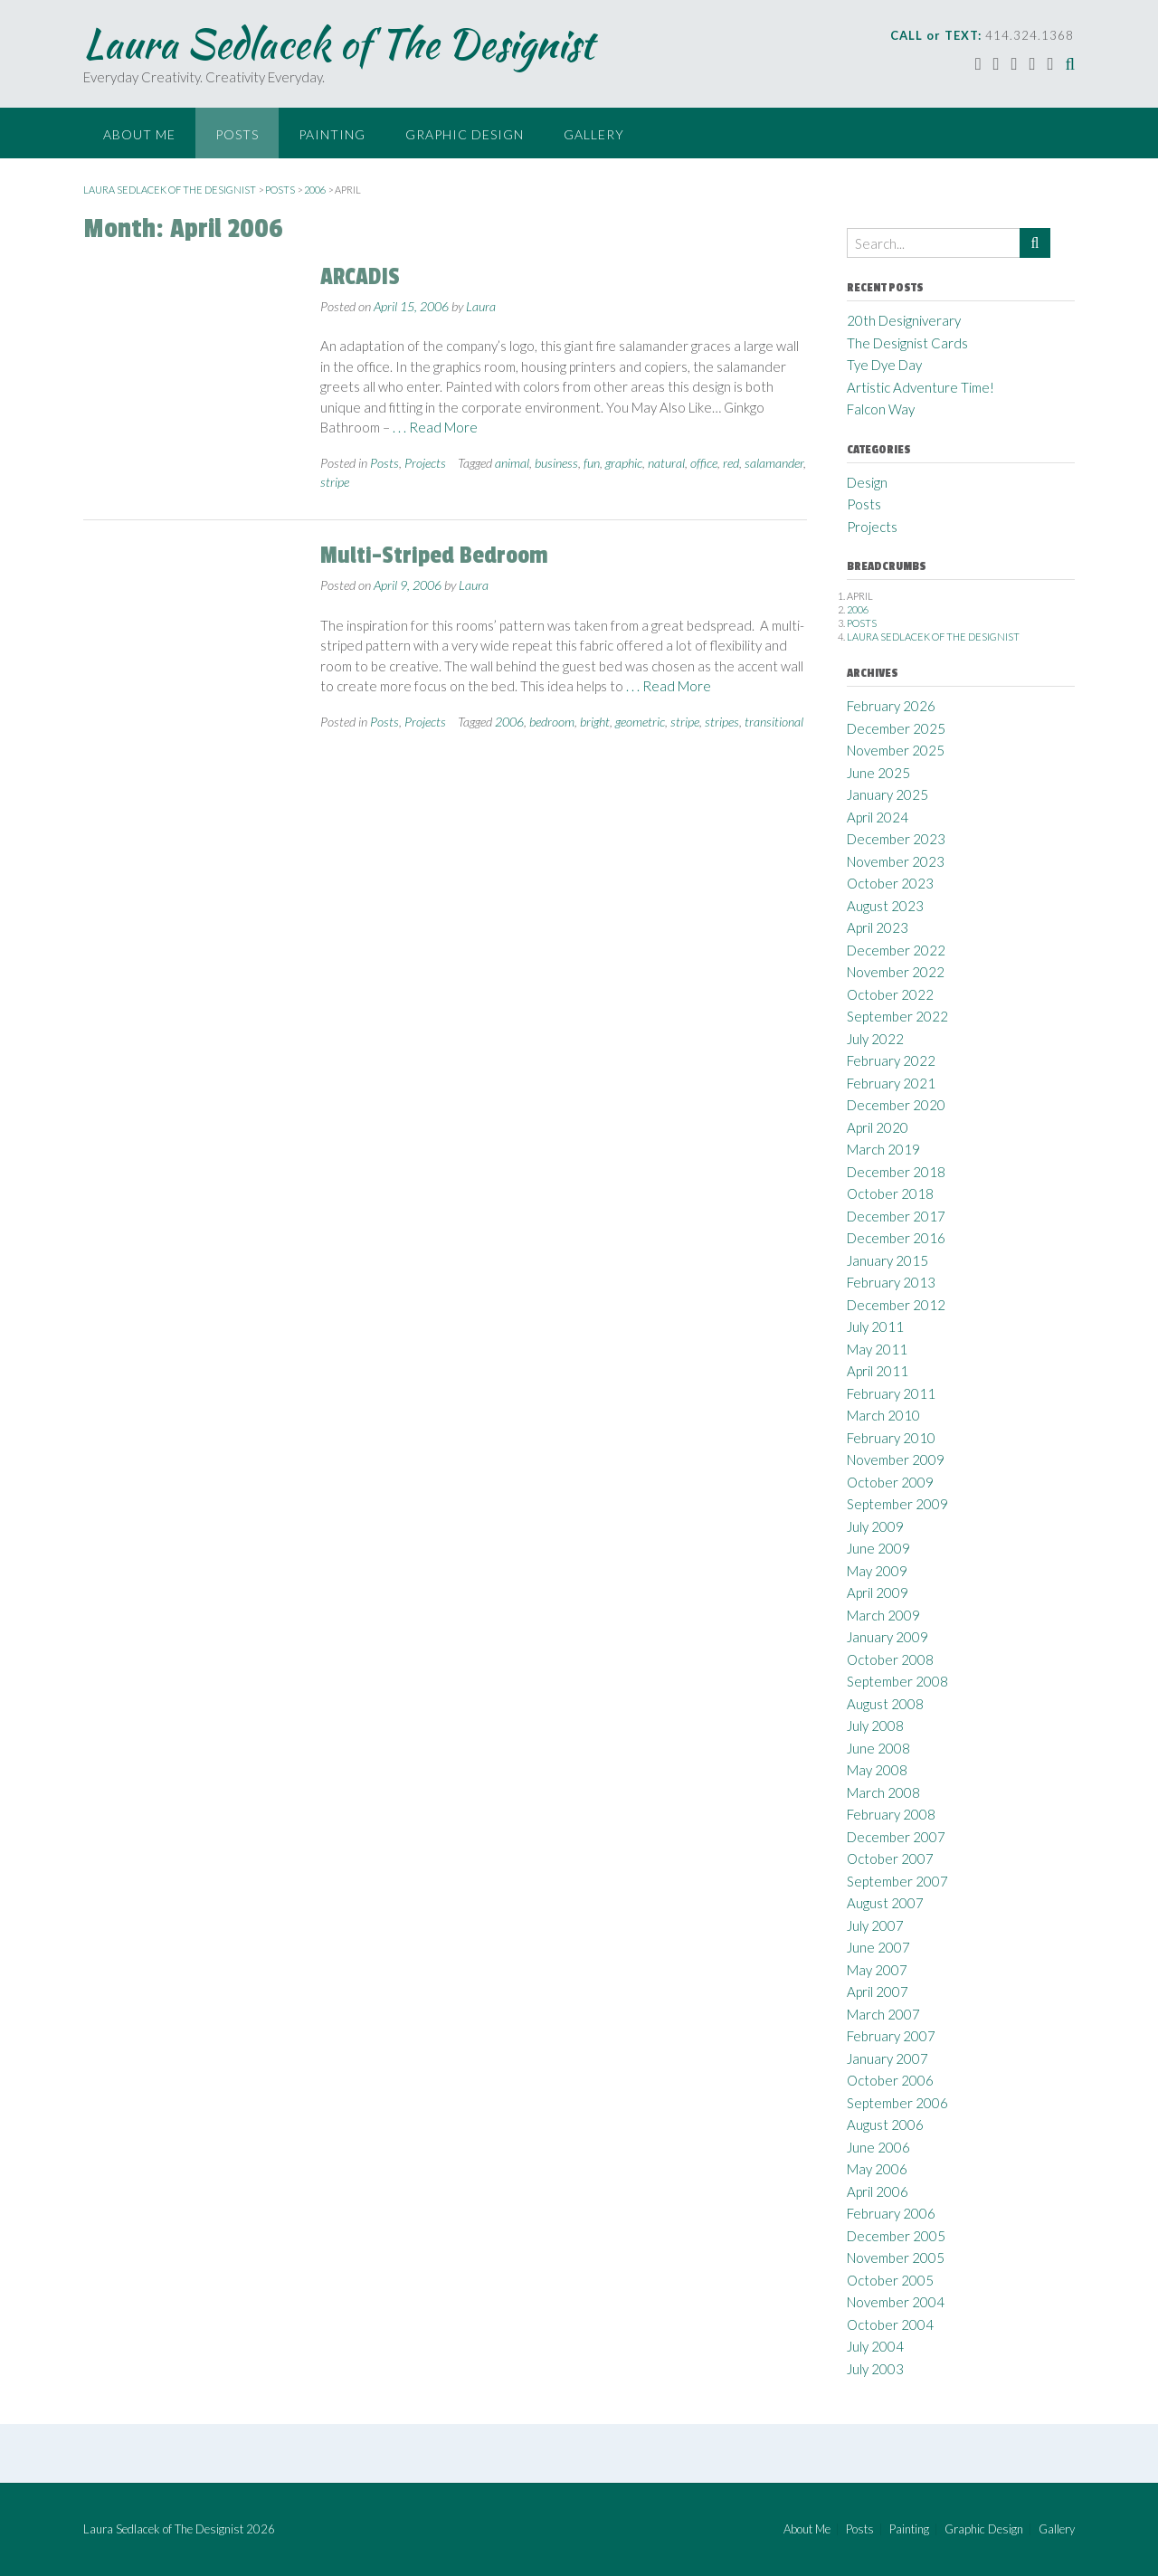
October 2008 (890, 1659)
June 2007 (878, 1947)
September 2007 (897, 1881)
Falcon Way (881, 409)
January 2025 (887, 794)
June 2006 (878, 2147)
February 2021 (891, 1083)
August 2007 (885, 1903)
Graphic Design (464, 134)
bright (595, 721)
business (556, 463)
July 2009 (875, 1526)
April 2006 (877, 2191)
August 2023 (885, 906)
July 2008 (875, 1725)
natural (666, 463)
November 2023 (895, 861)
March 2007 (883, 2014)
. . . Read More (435, 427)
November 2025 (895, 750)
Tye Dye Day (884, 364)
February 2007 (891, 2036)
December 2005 (896, 2236)
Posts (237, 134)
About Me (139, 134)
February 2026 (891, 706)
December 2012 (896, 1305)
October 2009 (890, 1482)
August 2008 (885, 1704)
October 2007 (890, 1858)
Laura (481, 306)
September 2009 (897, 1504)
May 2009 (877, 1571)
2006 (509, 721)
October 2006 (890, 2080)
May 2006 (877, 2169)
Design (867, 482)
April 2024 (877, 817)
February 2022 (891, 1060)
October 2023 (890, 883)
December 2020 (896, 1105)
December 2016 (896, 1238)
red (731, 463)
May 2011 (877, 1349)
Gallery (594, 134)
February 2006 (891, 2213)
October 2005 (890, 2280)
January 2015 (887, 1260)
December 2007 (896, 1837)
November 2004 (895, 2302)
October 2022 (890, 994)
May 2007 (877, 1970)
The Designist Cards (907, 343)
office (703, 463)
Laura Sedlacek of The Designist (338, 43)
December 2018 (896, 1172)
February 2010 (891, 1438)
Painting (332, 134)
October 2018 (890, 1193)
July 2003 (875, 2369)
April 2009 (877, 1592)
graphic (623, 463)
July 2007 (875, 1925)
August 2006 (885, 2124)
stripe (334, 482)
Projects (425, 463)
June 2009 (878, 1548)
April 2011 (877, 1371)
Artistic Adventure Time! (920, 387)
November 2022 (895, 972)
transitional (774, 721)
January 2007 (887, 2058)
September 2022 (897, 1016)
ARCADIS (360, 276)
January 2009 (887, 1637)
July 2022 (875, 1039)
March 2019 (883, 1149)
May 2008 (877, 1770)
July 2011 (875, 1326)
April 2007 (877, 1991)
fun (592, 463)
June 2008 (878, 1748)
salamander (774, 463)
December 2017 (896, 1216)
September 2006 (897, 2103)
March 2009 (883, 1615)
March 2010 (883, 1415)
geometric (640, 721)
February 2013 (891, 1282)
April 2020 (877, 1127)
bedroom (551, 721)
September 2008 (897, 1681)
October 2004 (890, 2324)
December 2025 (896, 728)
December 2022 (896, 950)
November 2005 (895, 2257)
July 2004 (875, 2346)
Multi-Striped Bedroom (434, 555)
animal (512, 463)
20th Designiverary (904, 320)
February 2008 (891, 1814)
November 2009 (895, 1459)
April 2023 (877, 927)
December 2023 (896, 839)
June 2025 (878, 773)
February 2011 (891, 1393)
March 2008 (883, 1792)
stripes (722, 721)
